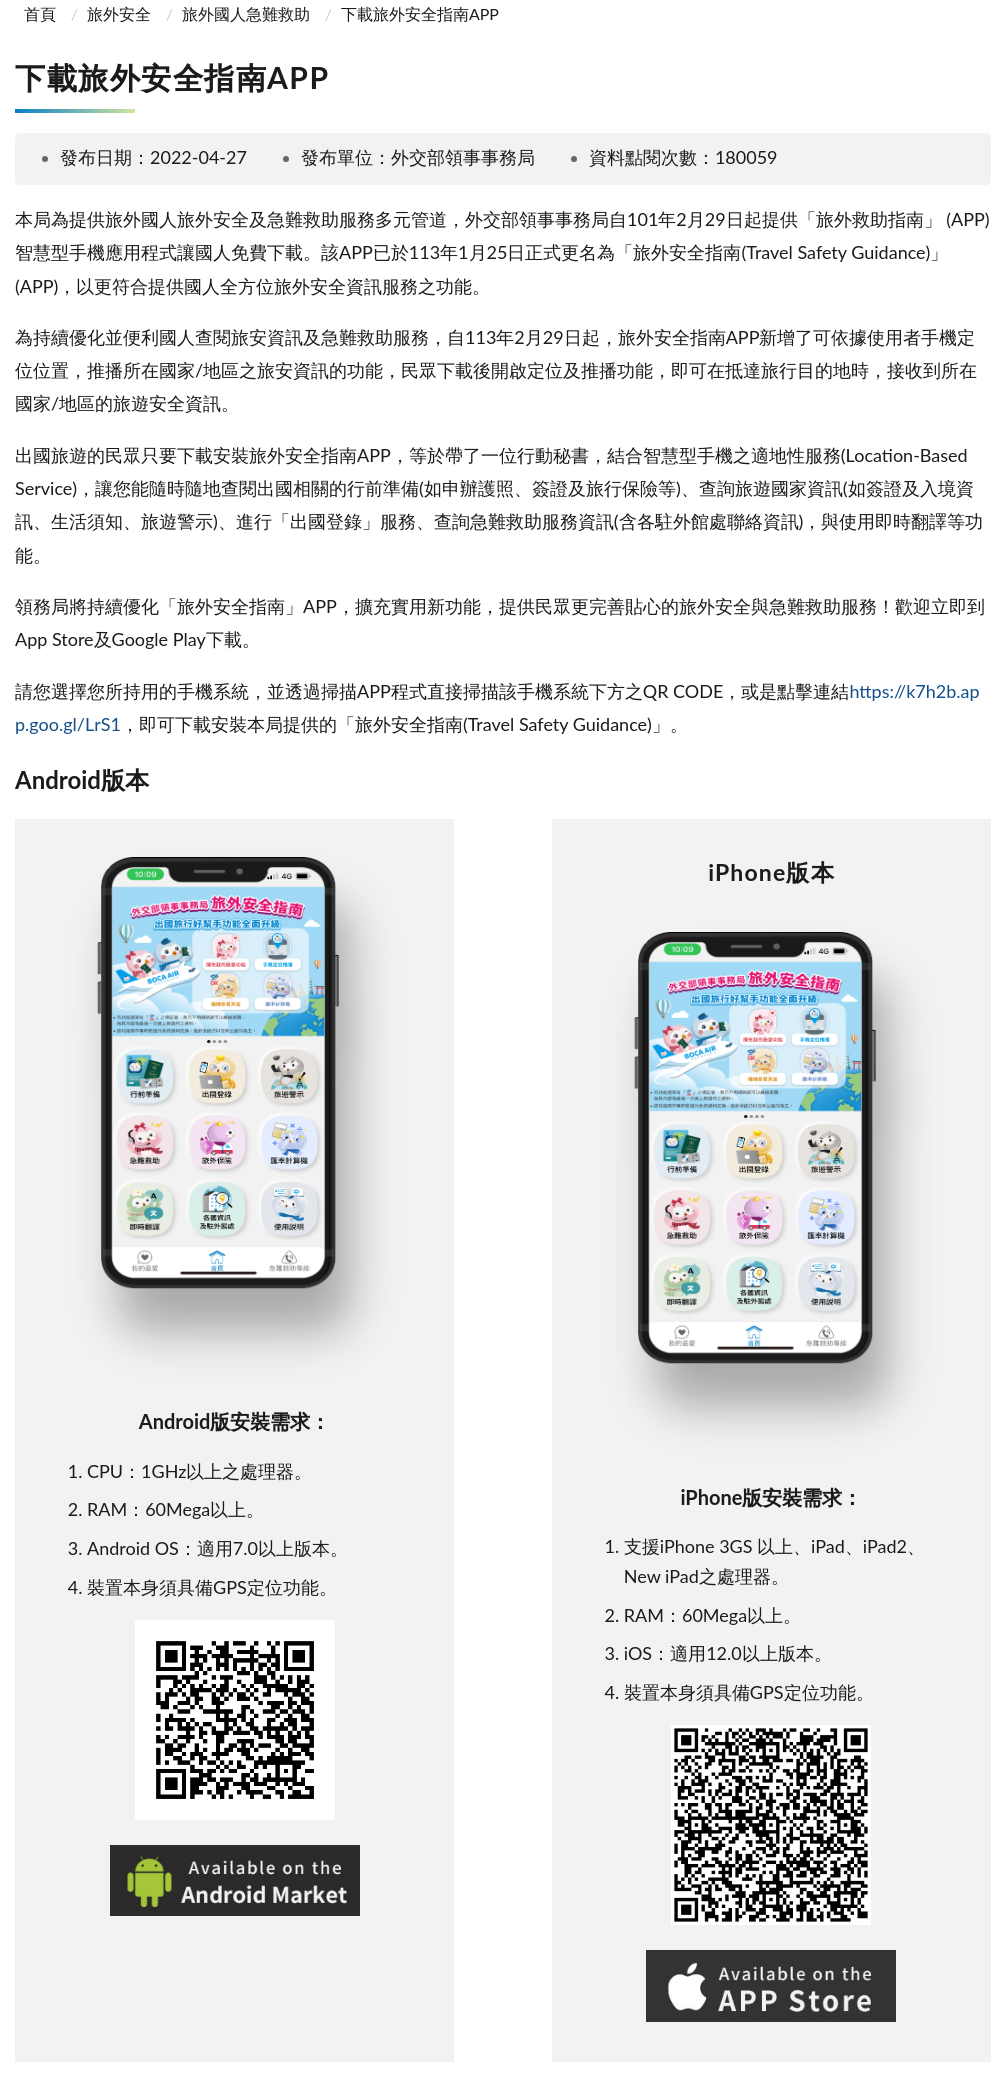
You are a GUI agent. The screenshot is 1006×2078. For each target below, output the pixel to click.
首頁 (38, 13)
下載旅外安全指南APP (420, 13)
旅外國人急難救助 (246, 13)
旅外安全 (119, 13)
